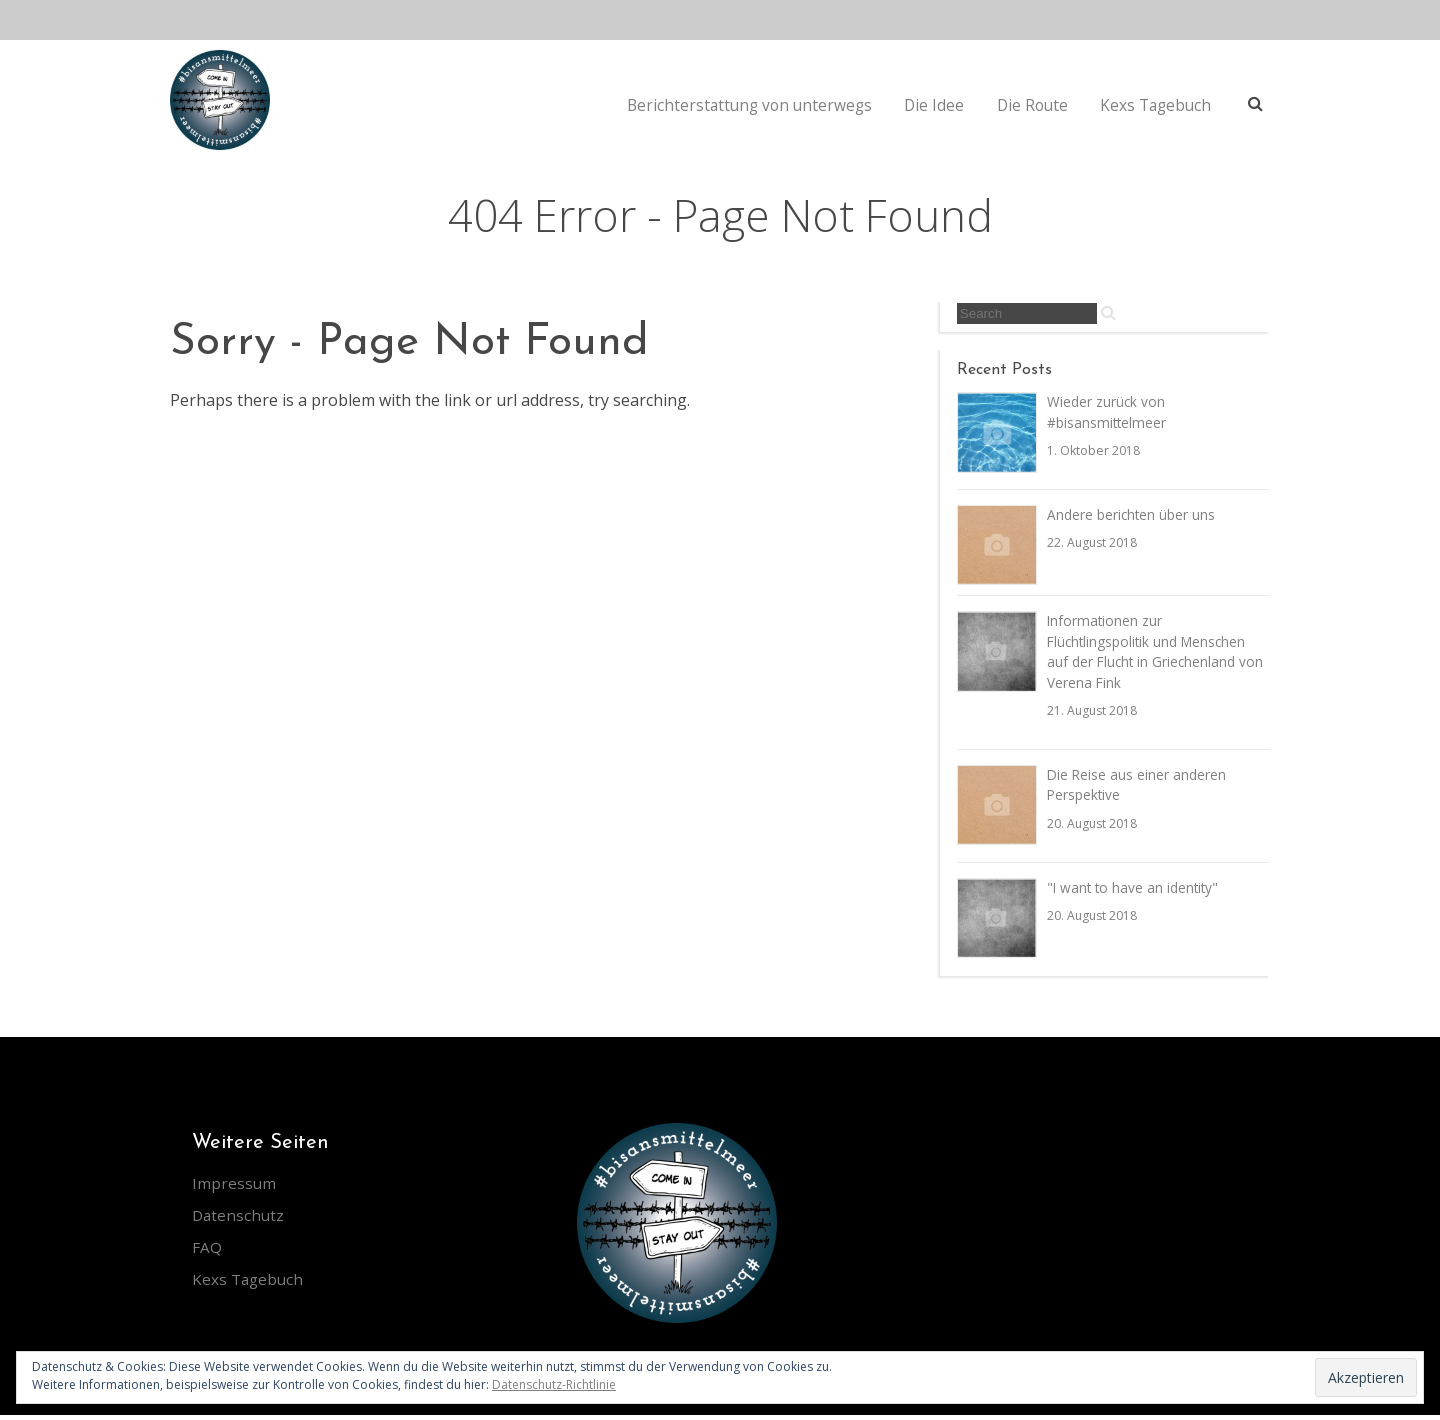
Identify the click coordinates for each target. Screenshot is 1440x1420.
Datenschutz (239, 1220)
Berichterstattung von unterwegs (749, 105)
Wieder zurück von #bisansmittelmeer (1107, 413)
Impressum (234, 1188)
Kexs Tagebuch (1157, 105)
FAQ (207, 1252)
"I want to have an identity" (1135, 893)
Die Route (1033, 105)
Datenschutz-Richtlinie (554, 1384)
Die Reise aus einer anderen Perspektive (1137, 790)
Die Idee (935, 105)
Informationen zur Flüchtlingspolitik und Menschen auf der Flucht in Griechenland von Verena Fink (1157, 655)
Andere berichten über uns (1132, 516)
